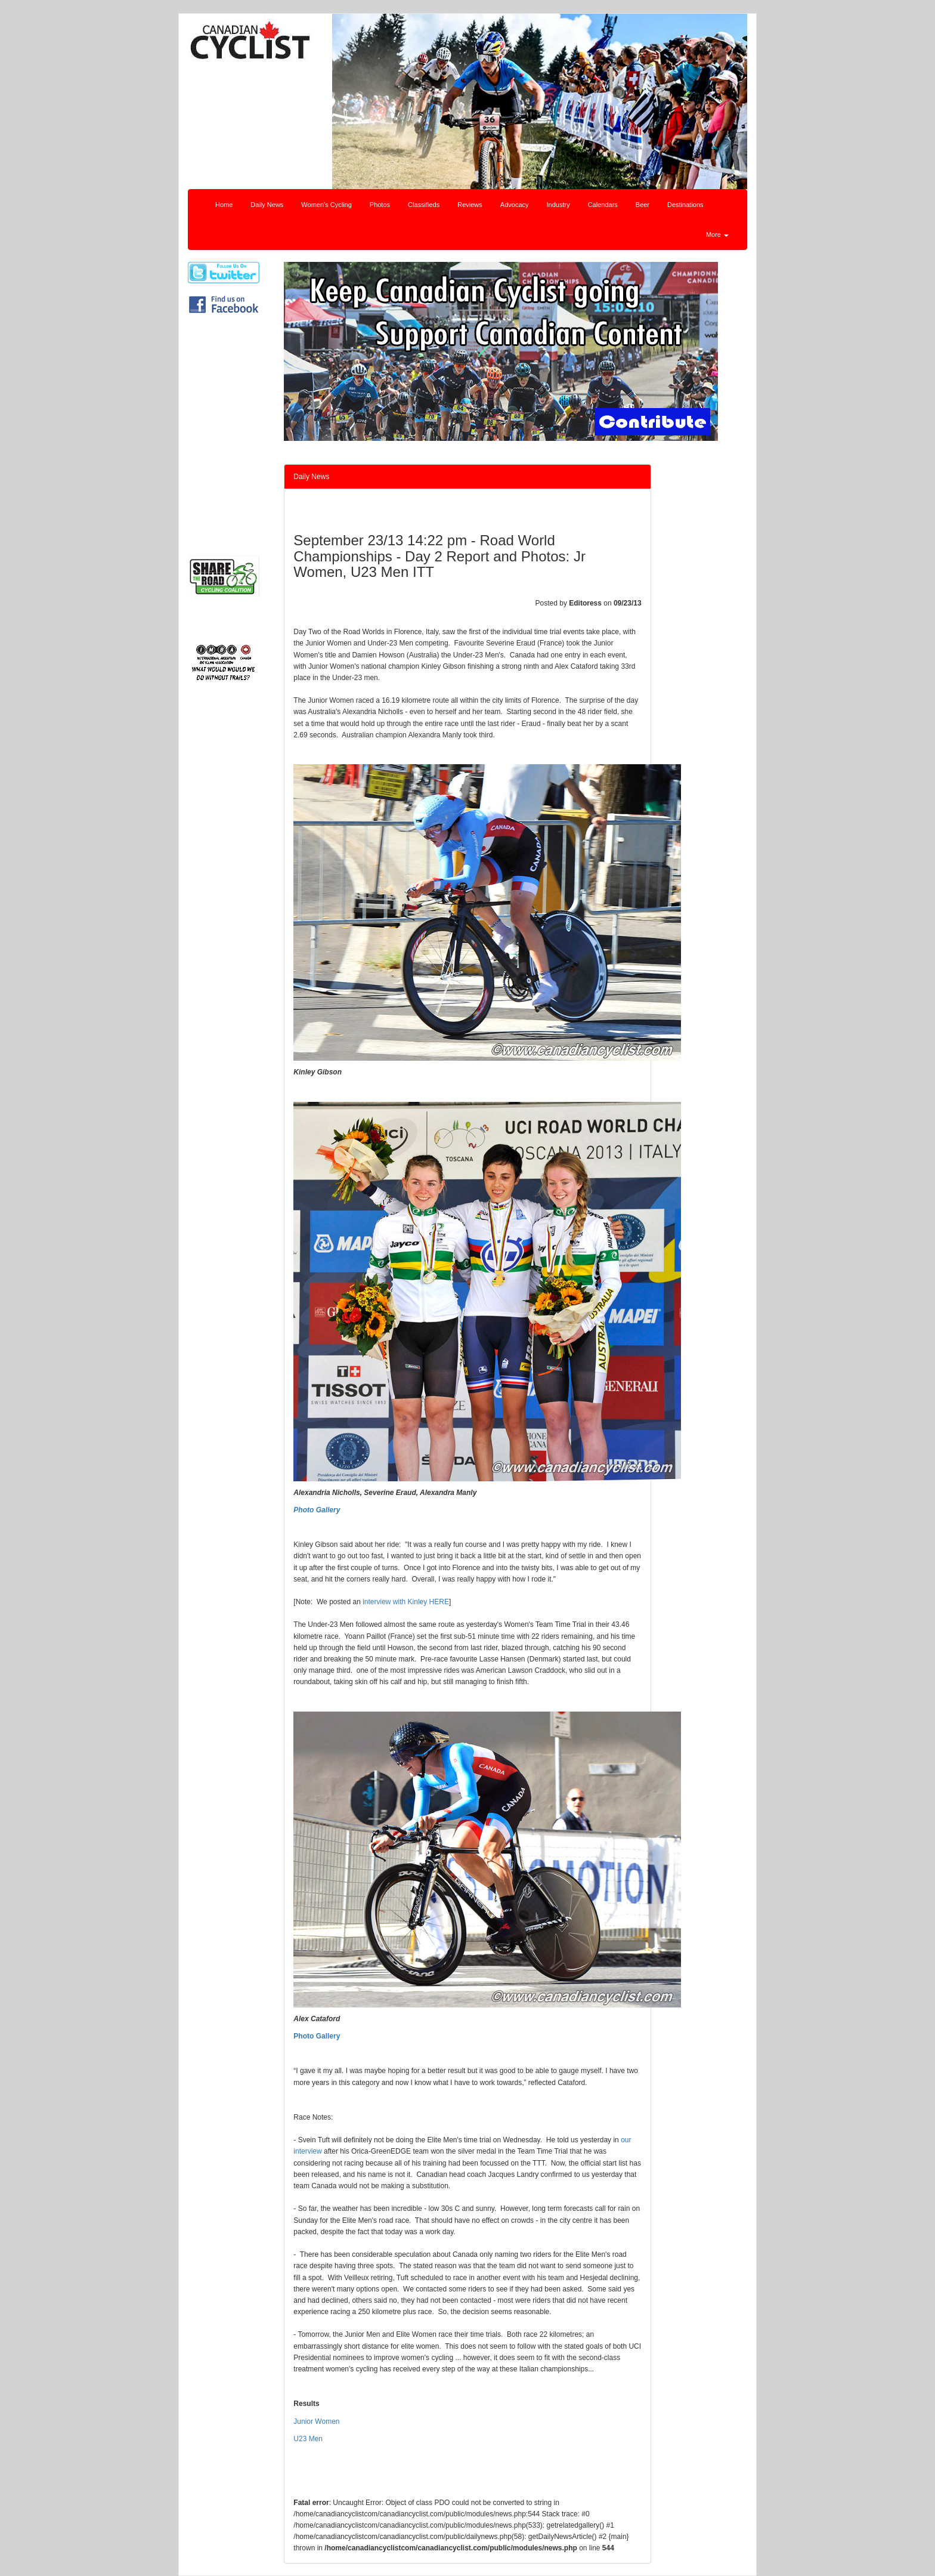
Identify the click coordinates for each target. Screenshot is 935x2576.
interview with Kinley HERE (406, 1602)
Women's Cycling (326, 204)
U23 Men (308, 2439)
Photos (380, 204)
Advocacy (514, 204)
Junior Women (316, 2421)
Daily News (266, 204)
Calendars (603, 204)
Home (224, 204)
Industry (558, 204)
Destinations (685, 204)
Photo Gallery (316, 2036)
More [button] (717, 234)
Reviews (469, 204)
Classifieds (423, 204)
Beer (642, 204)
